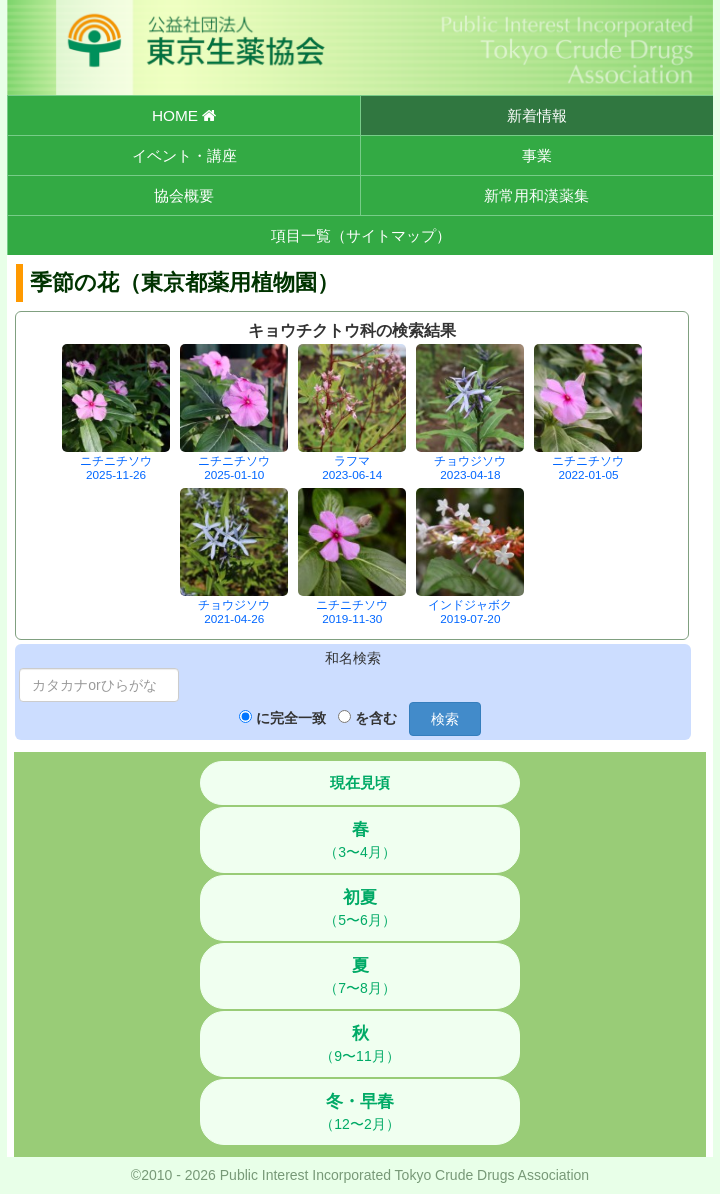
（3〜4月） (360, 840)
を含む (376, 718)
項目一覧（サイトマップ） (361, 235)
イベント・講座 (184, 155)
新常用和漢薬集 (536, 195)
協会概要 (184, 195)
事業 (537, 155)
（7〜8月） (360, 976)
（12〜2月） (359, 1112)
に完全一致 (291, 718)
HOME (184, 115)
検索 (445, 719)
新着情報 (537, 115)
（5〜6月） (360, 908)
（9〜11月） (359, 1044)
